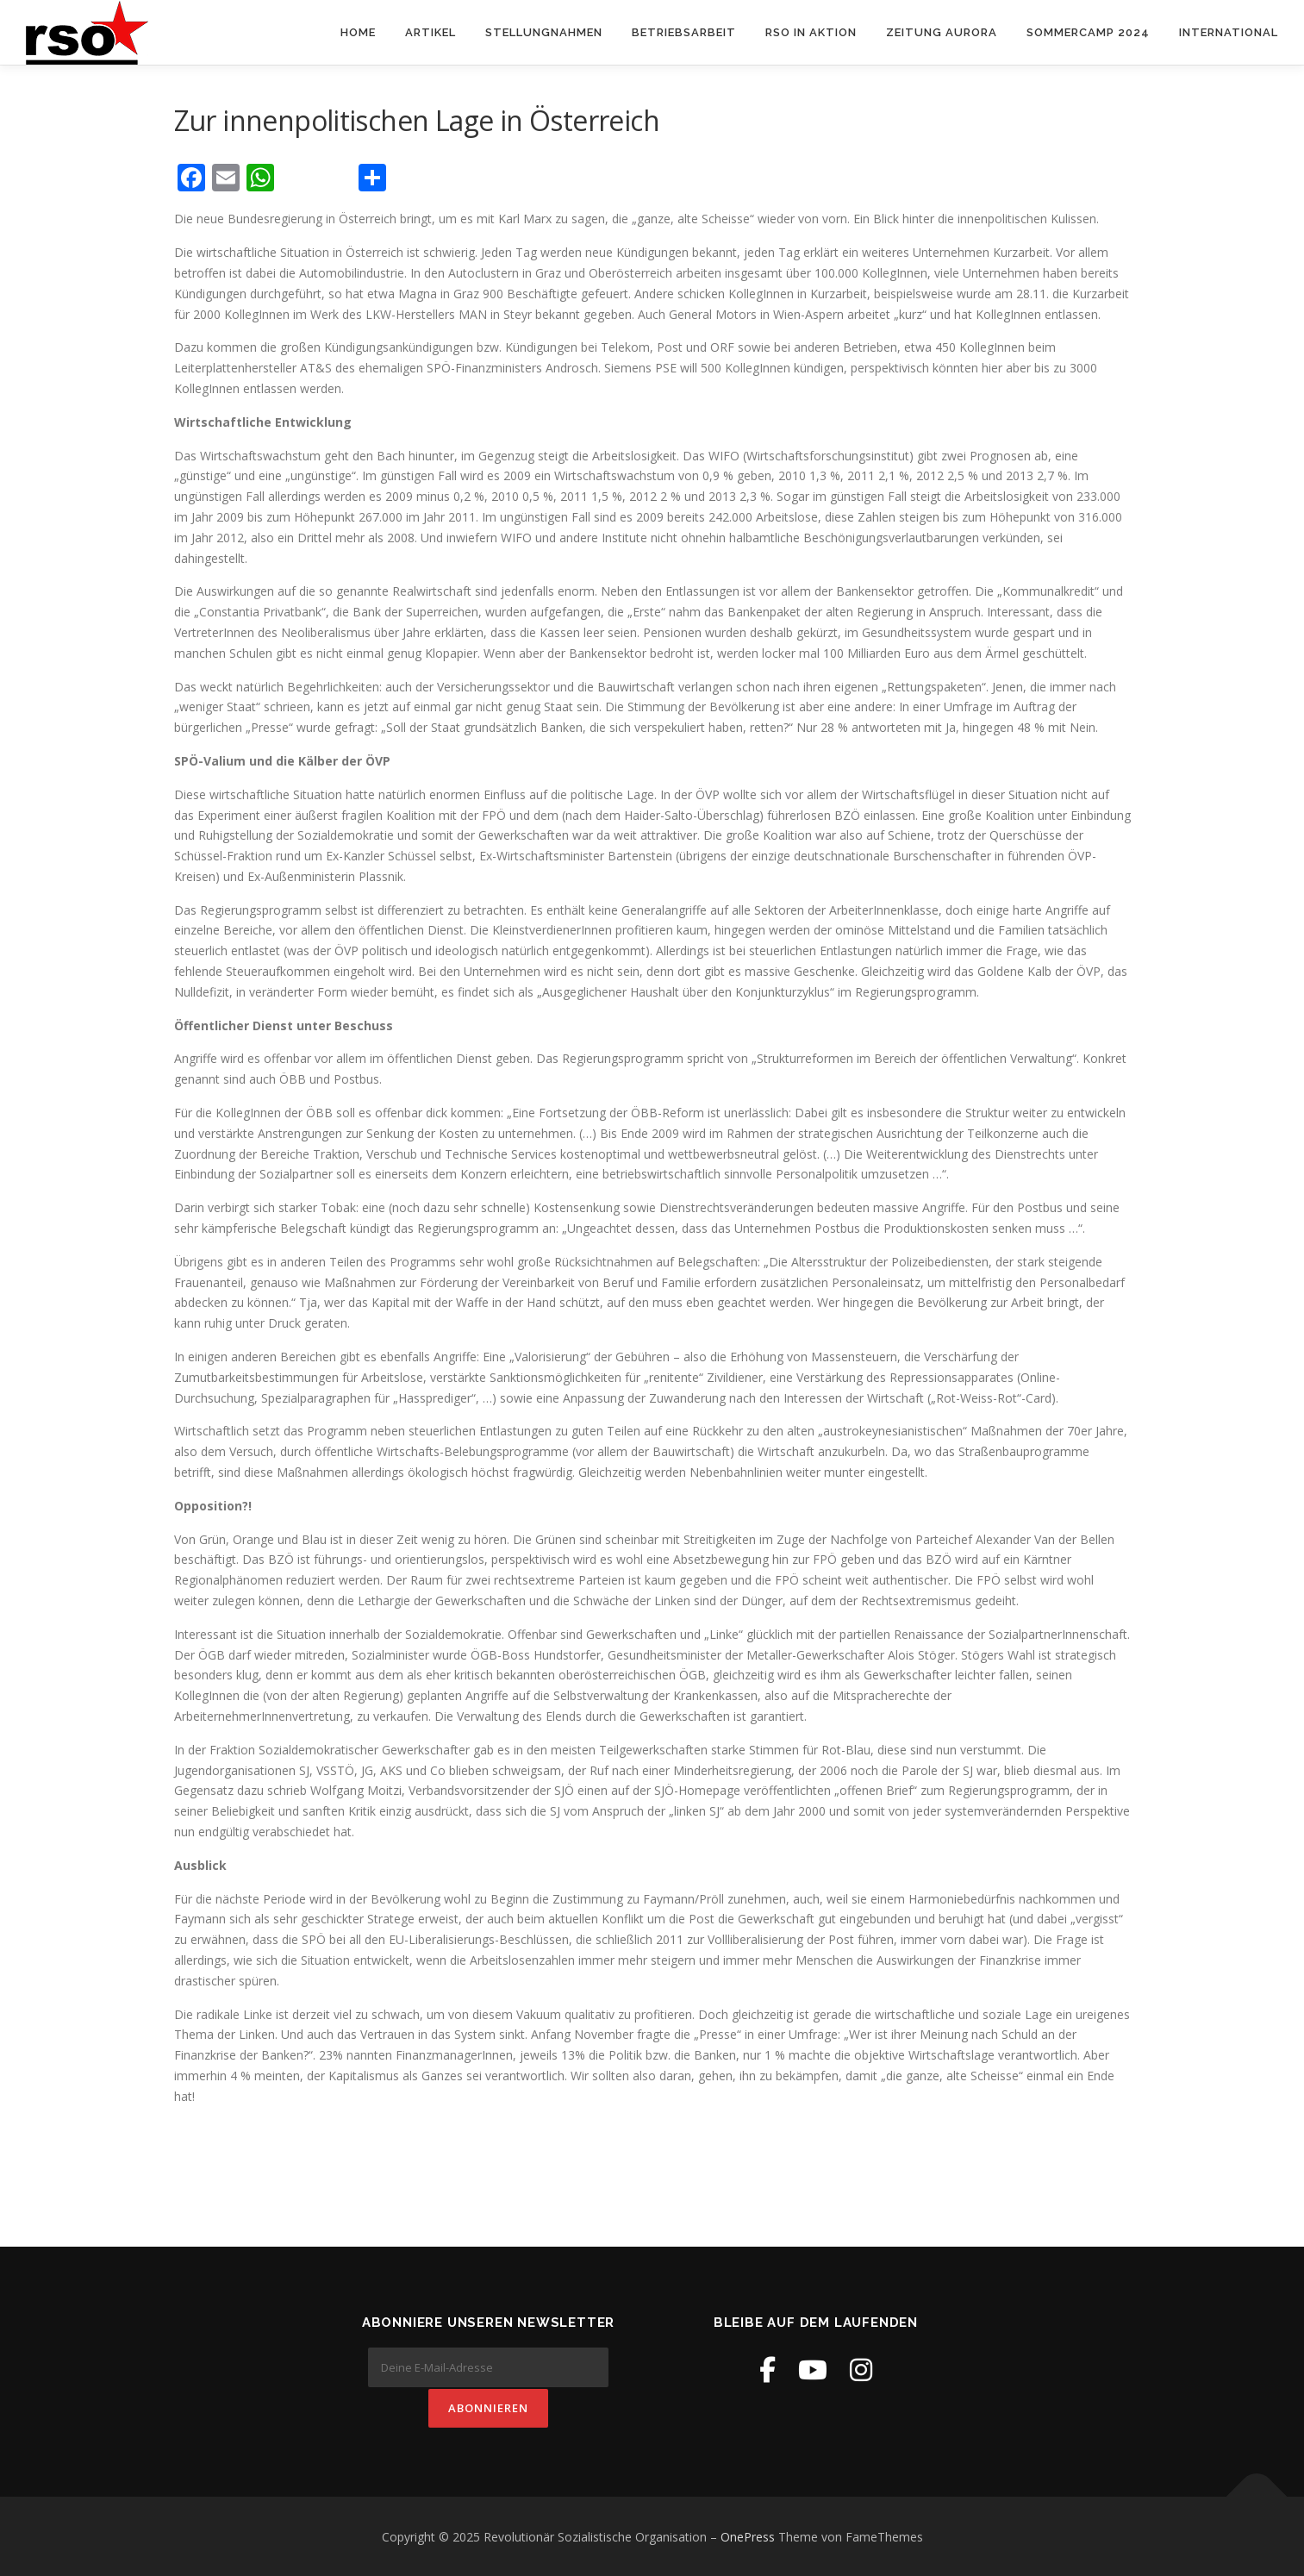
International (1228, 32)
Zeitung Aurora (941, 32)
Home (358, 32)
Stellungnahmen (543, 32)
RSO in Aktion (811, 32)
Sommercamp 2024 (1088, 32)
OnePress (748, 2536)
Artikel (430, 32)
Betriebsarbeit (684, 32)
